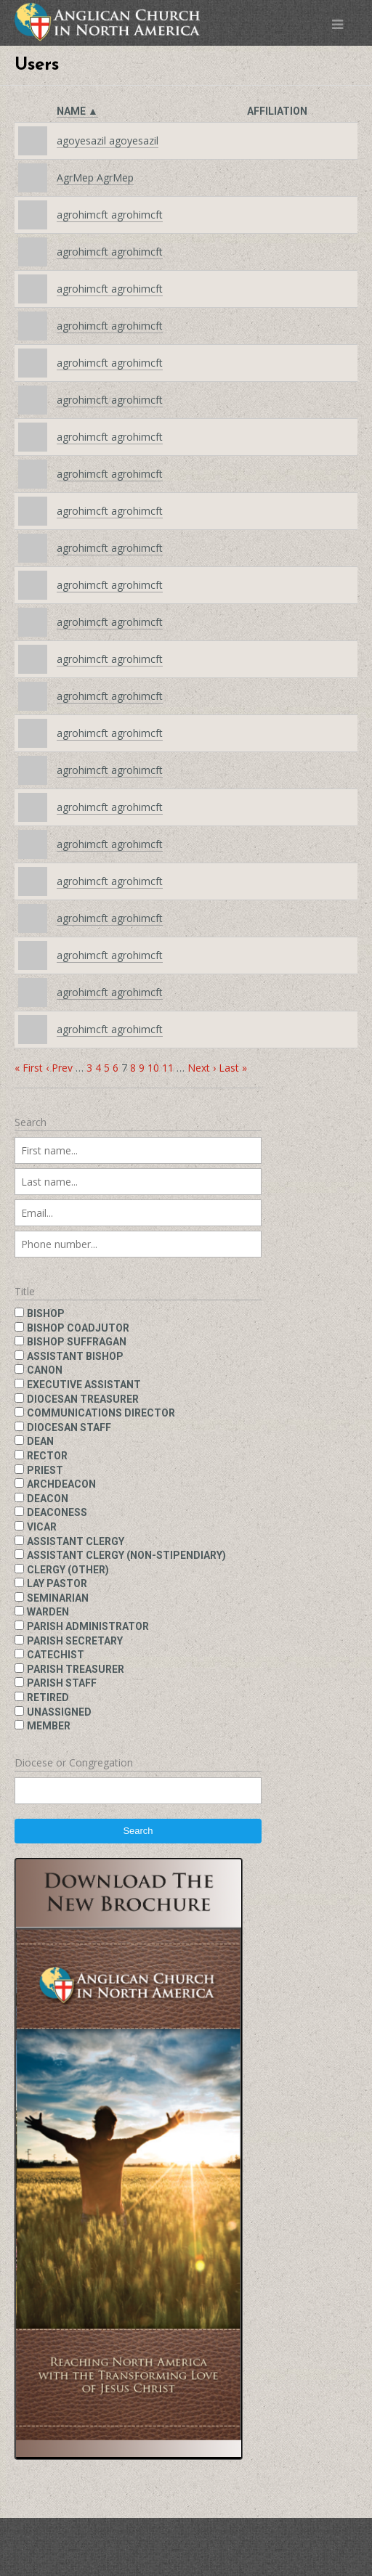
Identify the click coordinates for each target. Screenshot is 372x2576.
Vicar (42, 1527)
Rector (47, 1456)
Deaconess (57, 1512)
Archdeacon (61, 1484)
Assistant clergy (75, 1541)
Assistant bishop (75, 1356)
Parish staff (62, 1683)
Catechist (55, 1654)
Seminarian (58, 1598)
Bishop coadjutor (78, 1328)
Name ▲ (77, 111)
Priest (45, 1470)
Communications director (101, 1413)
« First (29, 1068)
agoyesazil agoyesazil (107, 140)
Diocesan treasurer (83, 1399)
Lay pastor (57, 1583)
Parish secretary (75, 1641)
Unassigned (59, 1712)
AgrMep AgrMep (95, 177)
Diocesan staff (69, 1427)
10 (153, 1068)
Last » (233, 1068)
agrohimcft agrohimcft (110, 214)
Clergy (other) (68, 1570)
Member (48, 1726)
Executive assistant (84, 1384)
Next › (201, 1068)
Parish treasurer (75, 1669)
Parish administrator (88, 1626)
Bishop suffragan (76, 1342)
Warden (48, 1612)
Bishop (46, 1313)
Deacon (47, 1498)
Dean (40, 1441)
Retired (48, 1697)
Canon (44, 1370)
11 (168, 1068)
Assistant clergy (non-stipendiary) (126, 1555)
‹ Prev (59, 1068)
